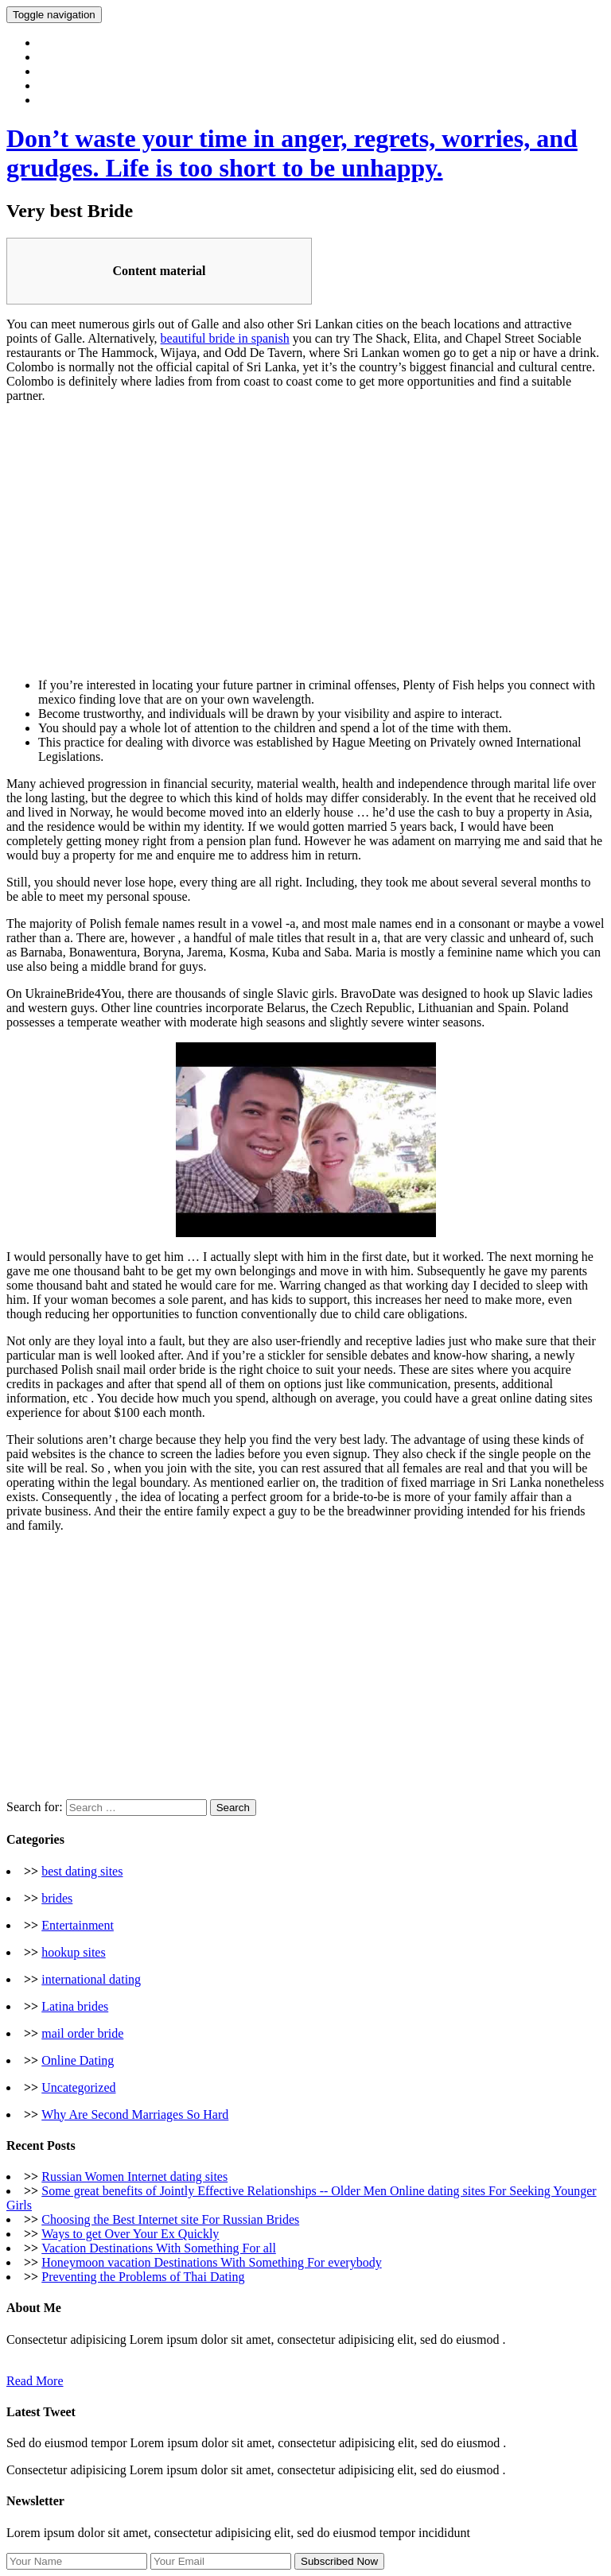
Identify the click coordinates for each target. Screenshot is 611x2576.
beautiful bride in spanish (225, 338)
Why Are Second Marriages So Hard (134, 2114)
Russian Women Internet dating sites (134, 2176)
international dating (91, 1979)
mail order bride (82, 2033)
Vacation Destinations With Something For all (158, 2248)
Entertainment (77, 1925)
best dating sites (82, 1871)
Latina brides (74, 2006)
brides (56, 1898)
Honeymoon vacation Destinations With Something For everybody (211, 2262)
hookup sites (73, 1952)
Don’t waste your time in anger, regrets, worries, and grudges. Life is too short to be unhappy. (292, 153)
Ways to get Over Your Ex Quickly (130, 2233)
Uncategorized (78, 2087)
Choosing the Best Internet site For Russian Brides (170, 2219)
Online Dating (77, 2060)
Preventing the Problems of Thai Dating (142, 2276)
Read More (35, 2381)
